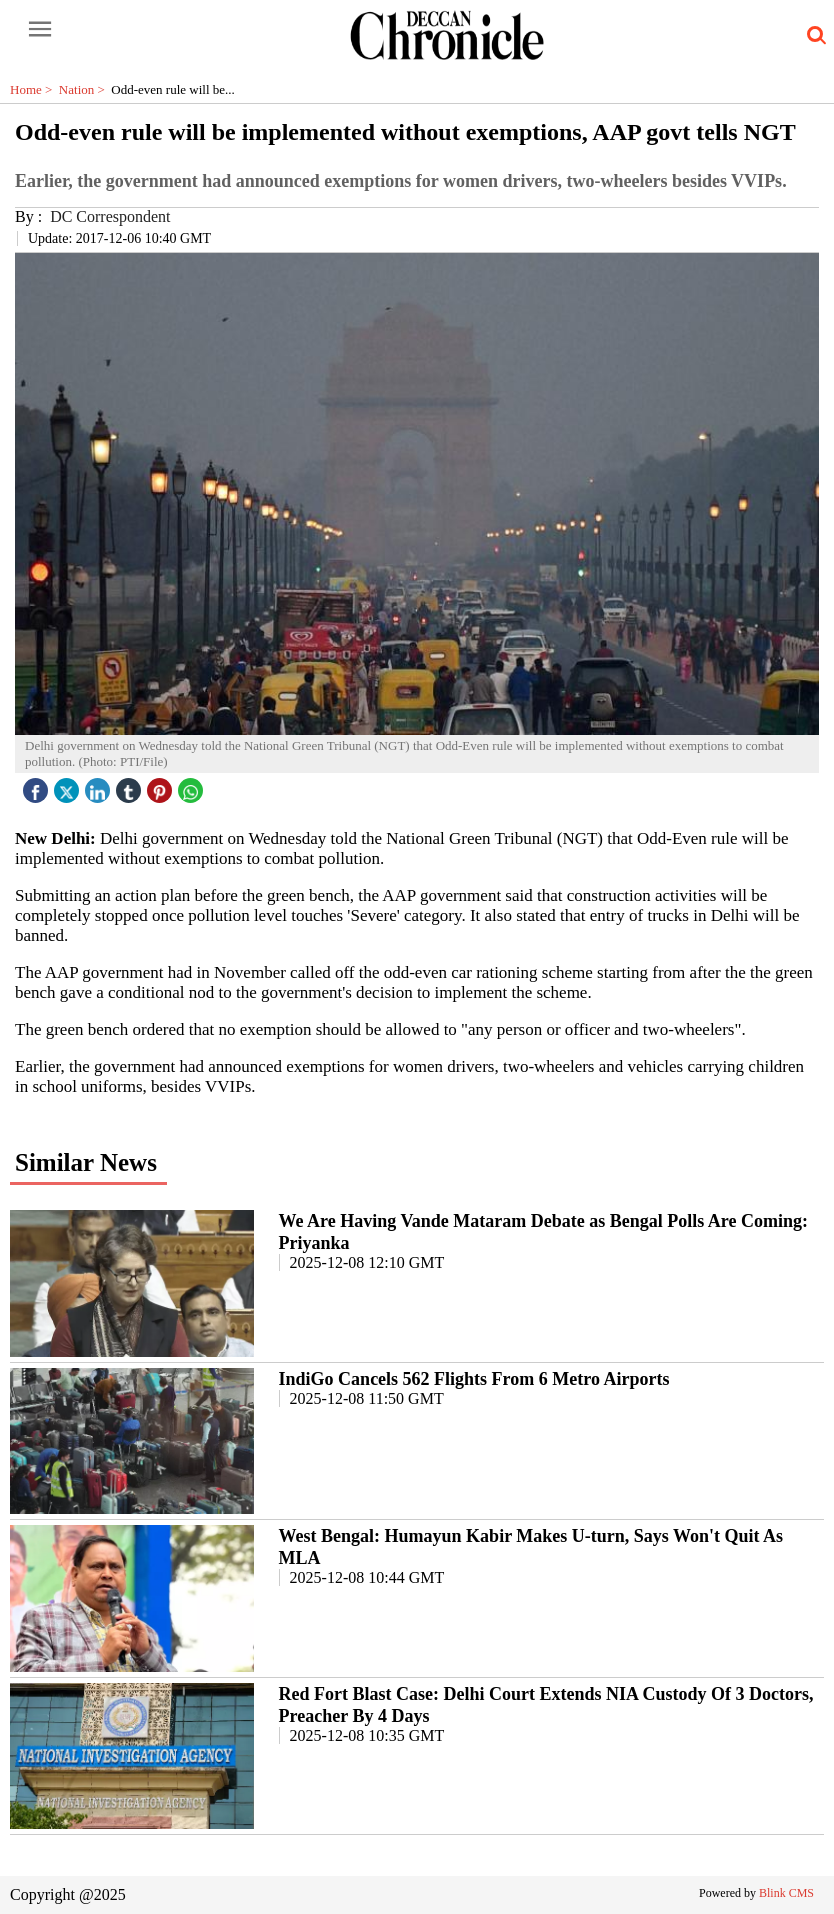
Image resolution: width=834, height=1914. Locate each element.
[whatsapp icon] (193, 785)
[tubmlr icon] (131, 785)
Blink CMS (786, 1893)
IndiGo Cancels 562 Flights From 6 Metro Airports (474, 1379)
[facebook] (38, 785)
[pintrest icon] (162, 785)
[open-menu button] (40, 30)
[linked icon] (100, 785)
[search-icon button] (813, 36)
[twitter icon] (69, 785)
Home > (34, 89)
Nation (85, 89)
